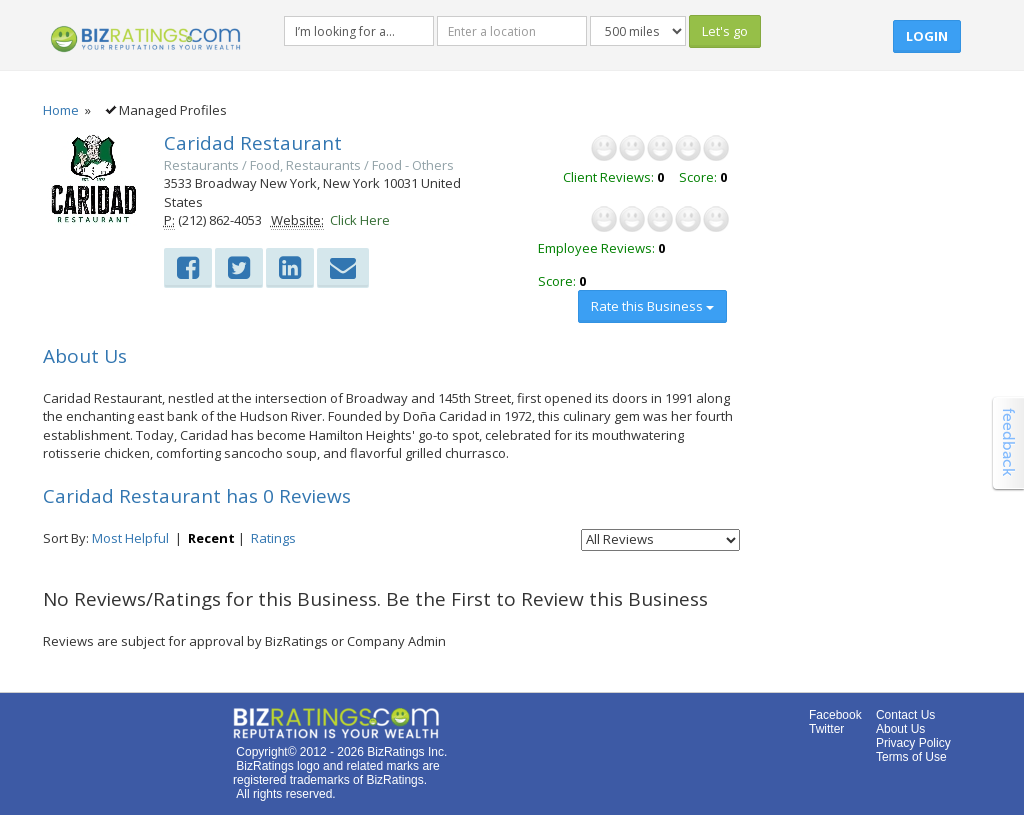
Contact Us (905, 715)
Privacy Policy (913, 743)
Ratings (273, 538)
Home (61, 110)
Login (927, 36)
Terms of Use (911, 757)
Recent (211, 538)
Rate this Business (652, 306)
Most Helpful (130, 538)
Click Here (360, 220)
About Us (900, 729)
